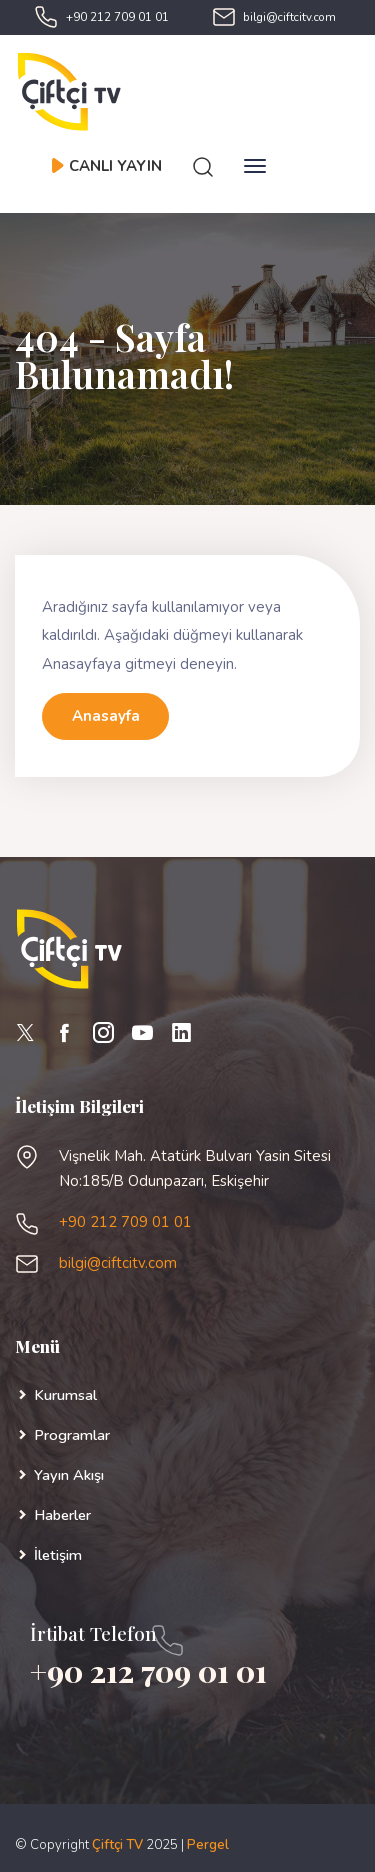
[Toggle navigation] (255, 166)
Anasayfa (106, 716)
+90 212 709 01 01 (117, 17)
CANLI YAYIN (106, 166)
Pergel (208, 1845)
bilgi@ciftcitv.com (289, 17)
